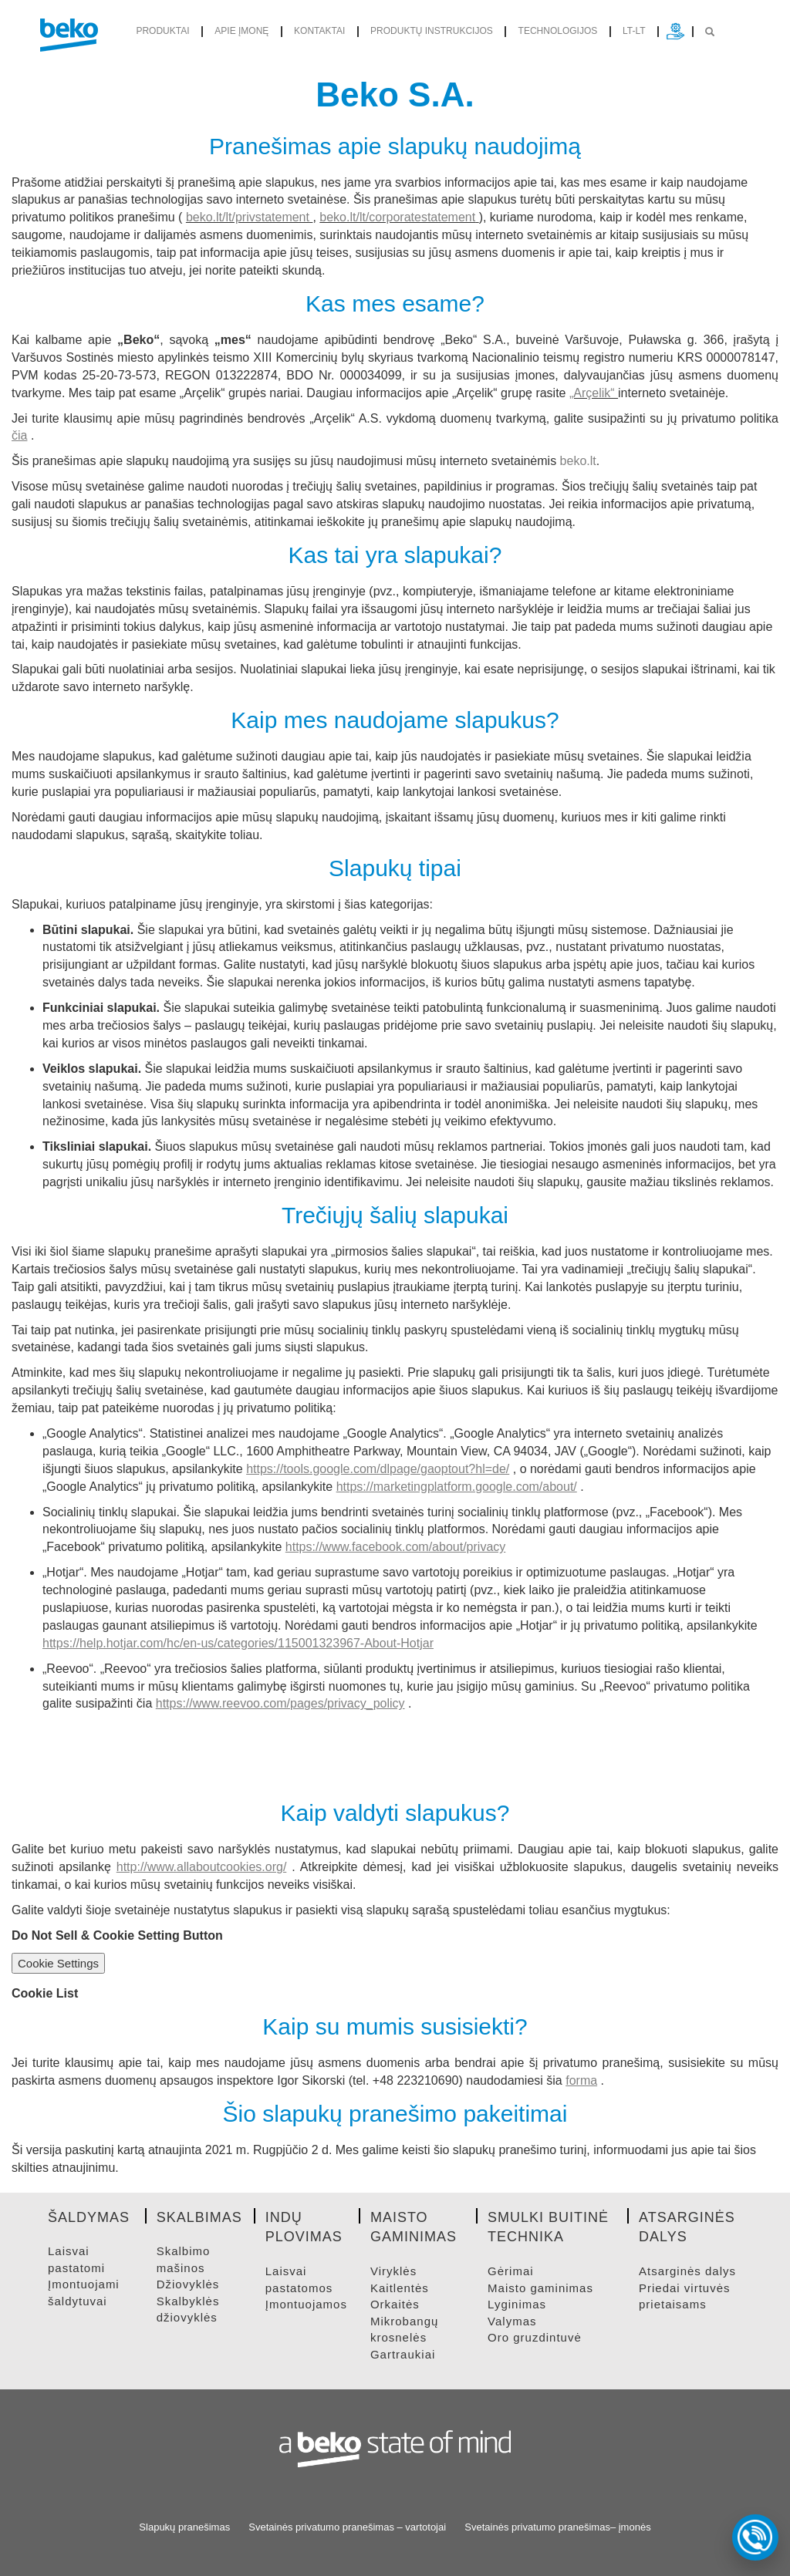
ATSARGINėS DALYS (687, 2271)
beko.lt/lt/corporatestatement (397, 217)
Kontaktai (319, 30)
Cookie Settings (58, 1963)
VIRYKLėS (393, 2271)
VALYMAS (512, 2321)
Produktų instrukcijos (431, 30)
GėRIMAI (511, 2271)
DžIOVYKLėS (188, 2284)
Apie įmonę (241, 30)
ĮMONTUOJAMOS (306, 2304)
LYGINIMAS (517, 2304)
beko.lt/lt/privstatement (247, 217)
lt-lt (634, 30)
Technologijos (558, 30)
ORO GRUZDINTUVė (535, 2337)
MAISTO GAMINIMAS (540, 2287)
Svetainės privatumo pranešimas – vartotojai (347, 2527)
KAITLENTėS (399, 2287)
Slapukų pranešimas (184, 2527)
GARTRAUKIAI (402, 2354)
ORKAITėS (395, 2304)
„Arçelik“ (593, 393)
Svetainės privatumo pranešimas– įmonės (557, 2527)
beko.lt (578, 460)
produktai (162, 30)
